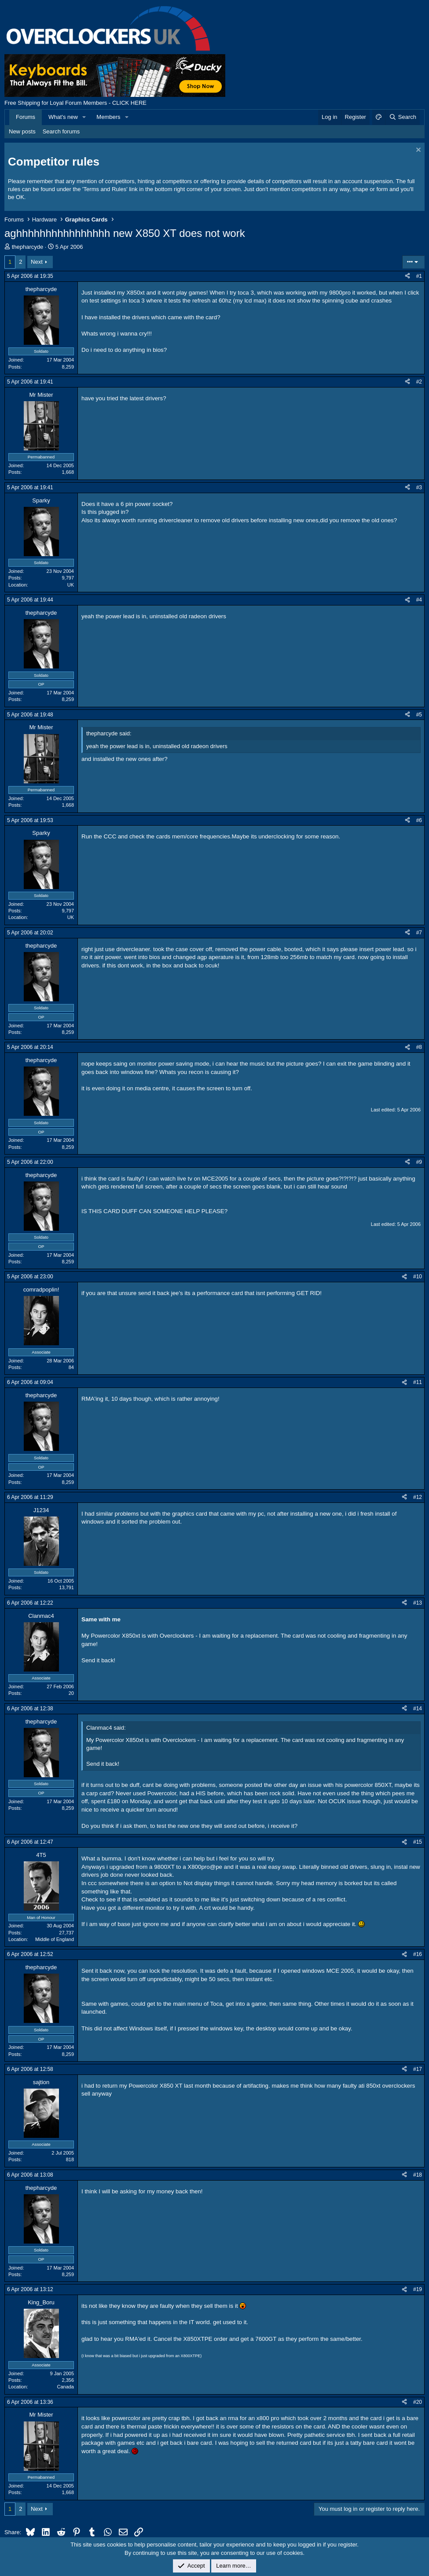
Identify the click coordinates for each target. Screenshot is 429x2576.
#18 (417, 2175)
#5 (419, 715)
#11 (417, 1382)
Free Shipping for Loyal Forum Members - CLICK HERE (75, 103)
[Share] (407, 276)
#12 (417, 1497)
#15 (417, 1842)
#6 (419, 820)
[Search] (402, 117)
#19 (417, 2289)
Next (37, 261)
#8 (419, 1047)
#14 (417, 1708)
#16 (417, 1954)
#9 (419, 1162)
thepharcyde (28, 247)
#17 (417, 2069)
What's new (63, 117)
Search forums (61, 131)
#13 (417, 1603)
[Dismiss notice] (417, 150)
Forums (25, 117)
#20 (417, 2402)
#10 (417, 1276)
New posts (22, 131)
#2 (419, 382)
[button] (84, 117)
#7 (419, 933)
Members (108, 117)
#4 (419, 600)
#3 (419, 487)
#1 (419, 276)
